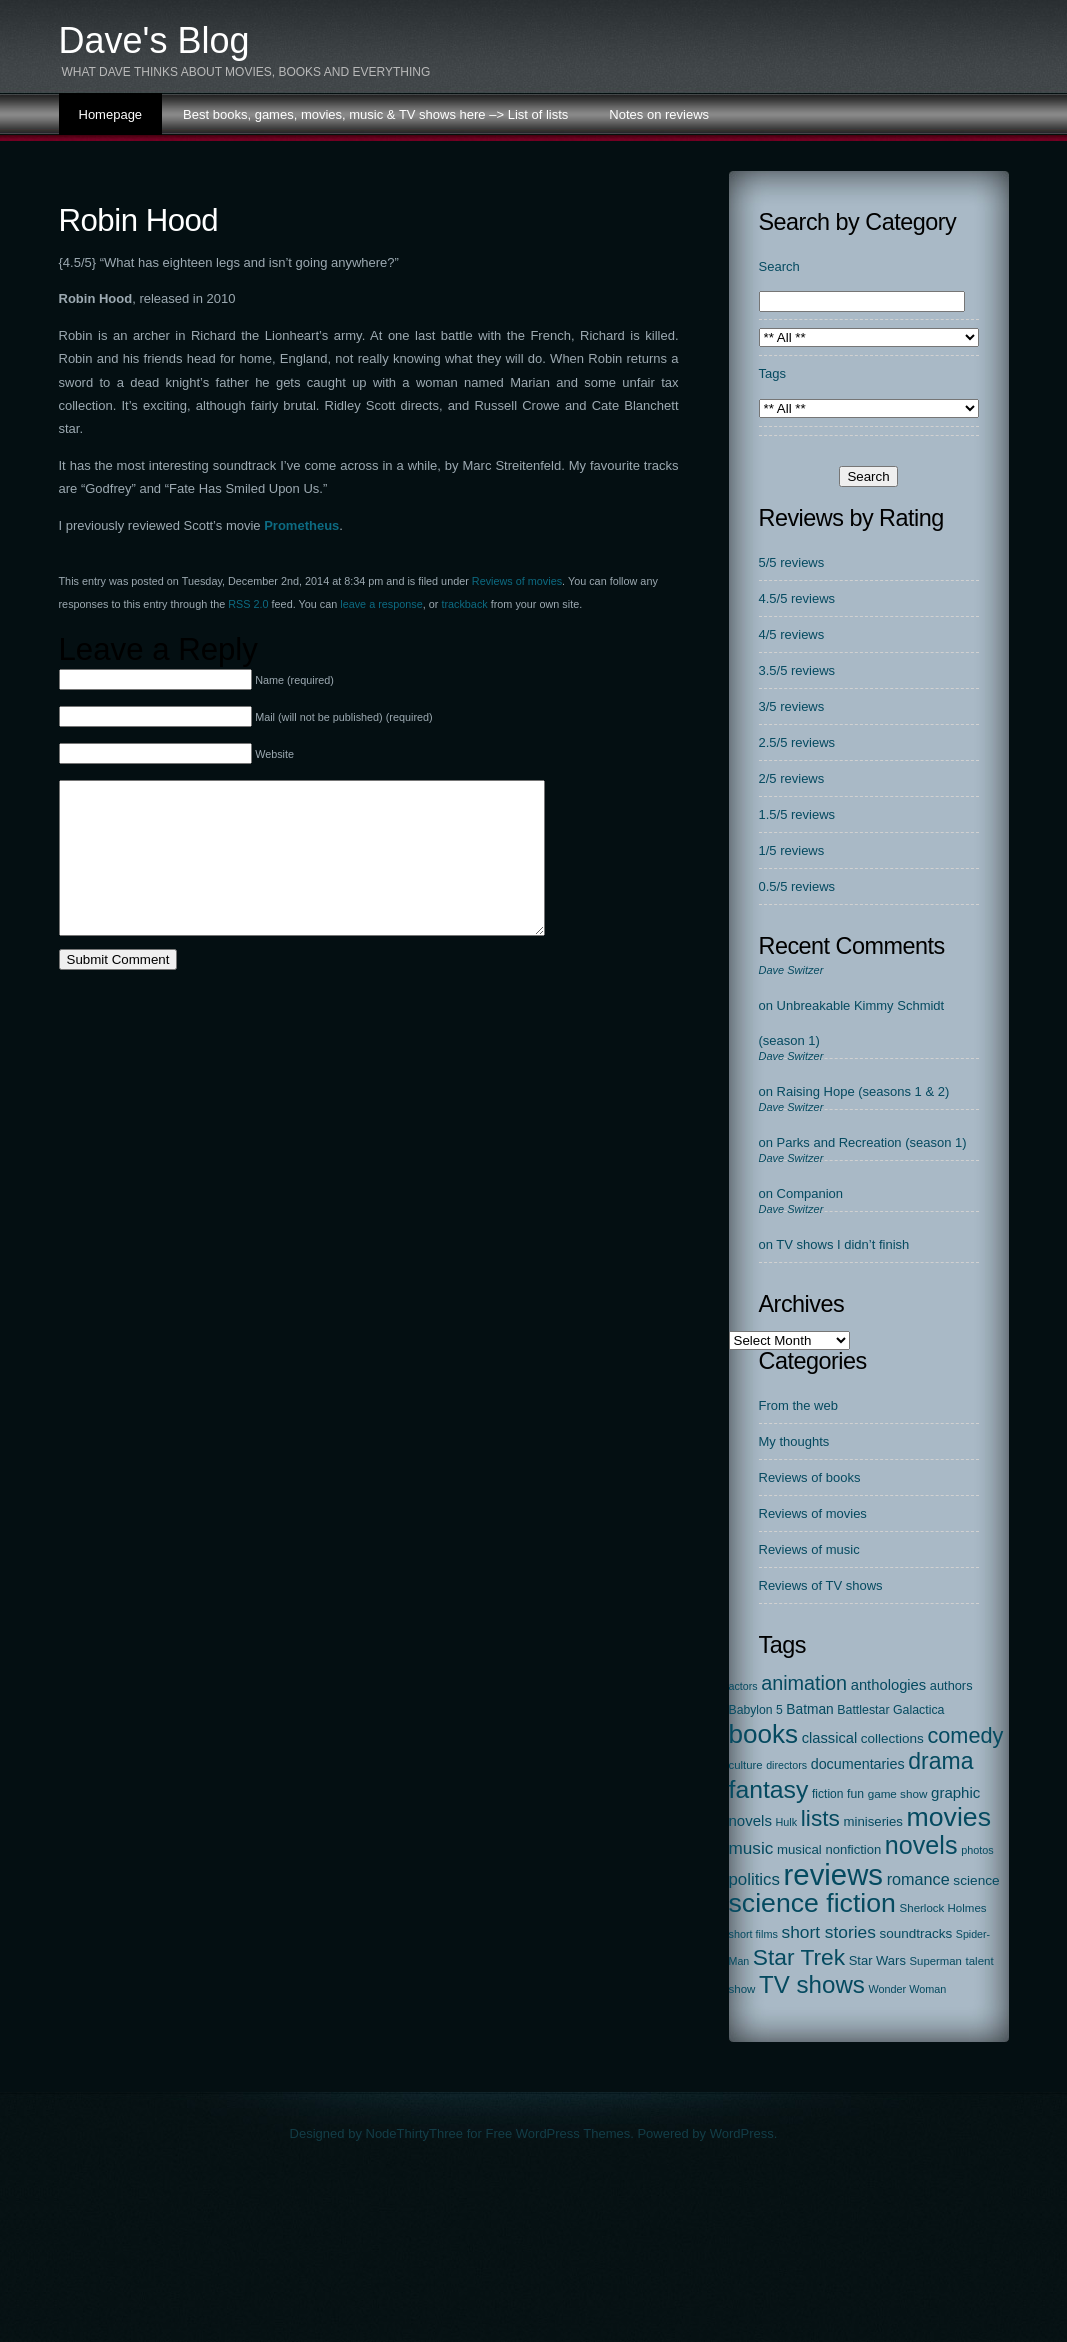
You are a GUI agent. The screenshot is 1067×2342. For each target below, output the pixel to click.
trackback (464, 604)
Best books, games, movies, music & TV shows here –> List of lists (375, 114)
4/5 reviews (792, 634)
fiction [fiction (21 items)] (827, 1794)
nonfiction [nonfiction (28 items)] (853, 1849)
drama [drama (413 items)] (940, 1761)
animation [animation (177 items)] (804, 1683)
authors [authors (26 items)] (951, 1685)
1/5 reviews (792, 850)
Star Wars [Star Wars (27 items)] (877, 1960)
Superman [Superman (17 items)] (936, 1961)
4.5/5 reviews (797, 598)
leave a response (381, 604)
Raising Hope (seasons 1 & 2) (863, 1091)
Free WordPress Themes (557, 2133)
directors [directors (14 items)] (786, 1765)
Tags (772, 373)
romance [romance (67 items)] (918, 1879)
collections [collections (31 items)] (892, 1738)
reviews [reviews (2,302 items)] (833, 1874)
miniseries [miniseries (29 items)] (873, 1821)
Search (779, 266)
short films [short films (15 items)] (753, 1934)
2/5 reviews (792, 778)
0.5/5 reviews (797, 886)
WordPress (742, 2133)
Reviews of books (810, 1477)
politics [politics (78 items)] (754, 1879)
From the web (798, 1405)
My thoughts (794, 1441)
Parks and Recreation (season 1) (872, 1142)
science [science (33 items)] (976, 1880)
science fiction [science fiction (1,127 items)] (812, 1903)
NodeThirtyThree (415, 2133)
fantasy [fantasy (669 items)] (769, 1789)
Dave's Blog (154, 40)
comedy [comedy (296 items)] (965, 1735)
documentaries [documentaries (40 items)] (858, 1764)
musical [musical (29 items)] (799, 1849)
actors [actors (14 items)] (743, 1686)
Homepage (111, 114)
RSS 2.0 (248, 604)
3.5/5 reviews (797, 670)
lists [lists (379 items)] (820, 1818)
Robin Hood (139, 220)
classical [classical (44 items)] (830, 1738)
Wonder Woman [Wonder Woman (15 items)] (907, 1989)
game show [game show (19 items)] (898, 1793)
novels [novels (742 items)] (921, 1845)
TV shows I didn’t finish (842, 1244)
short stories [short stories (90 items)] (828, 1932)
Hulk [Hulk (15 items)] (787, 1822)
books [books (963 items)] (764, 1734)
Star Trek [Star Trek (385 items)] (799, 1957)
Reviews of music (809, 1549)
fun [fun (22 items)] (855, 1794)
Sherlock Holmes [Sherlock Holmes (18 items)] (943, 1908)
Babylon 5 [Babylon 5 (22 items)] (756, 1710)
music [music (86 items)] (751, 1848)
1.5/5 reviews (797, 814)
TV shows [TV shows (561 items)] (812, 1984)
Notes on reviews (659, 114)
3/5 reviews (792, 706)
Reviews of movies (517, 581)
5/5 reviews (792, 562)
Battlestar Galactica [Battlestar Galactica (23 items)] (890, 1710)
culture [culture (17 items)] (746, 1765)
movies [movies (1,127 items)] (949, 1817)
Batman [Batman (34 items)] (809, 1709)
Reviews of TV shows (821, 1585)
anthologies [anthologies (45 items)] (889, 1685)
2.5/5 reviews (797, 742)
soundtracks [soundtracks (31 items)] (915, 1933)
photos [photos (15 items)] (977, 1850)
